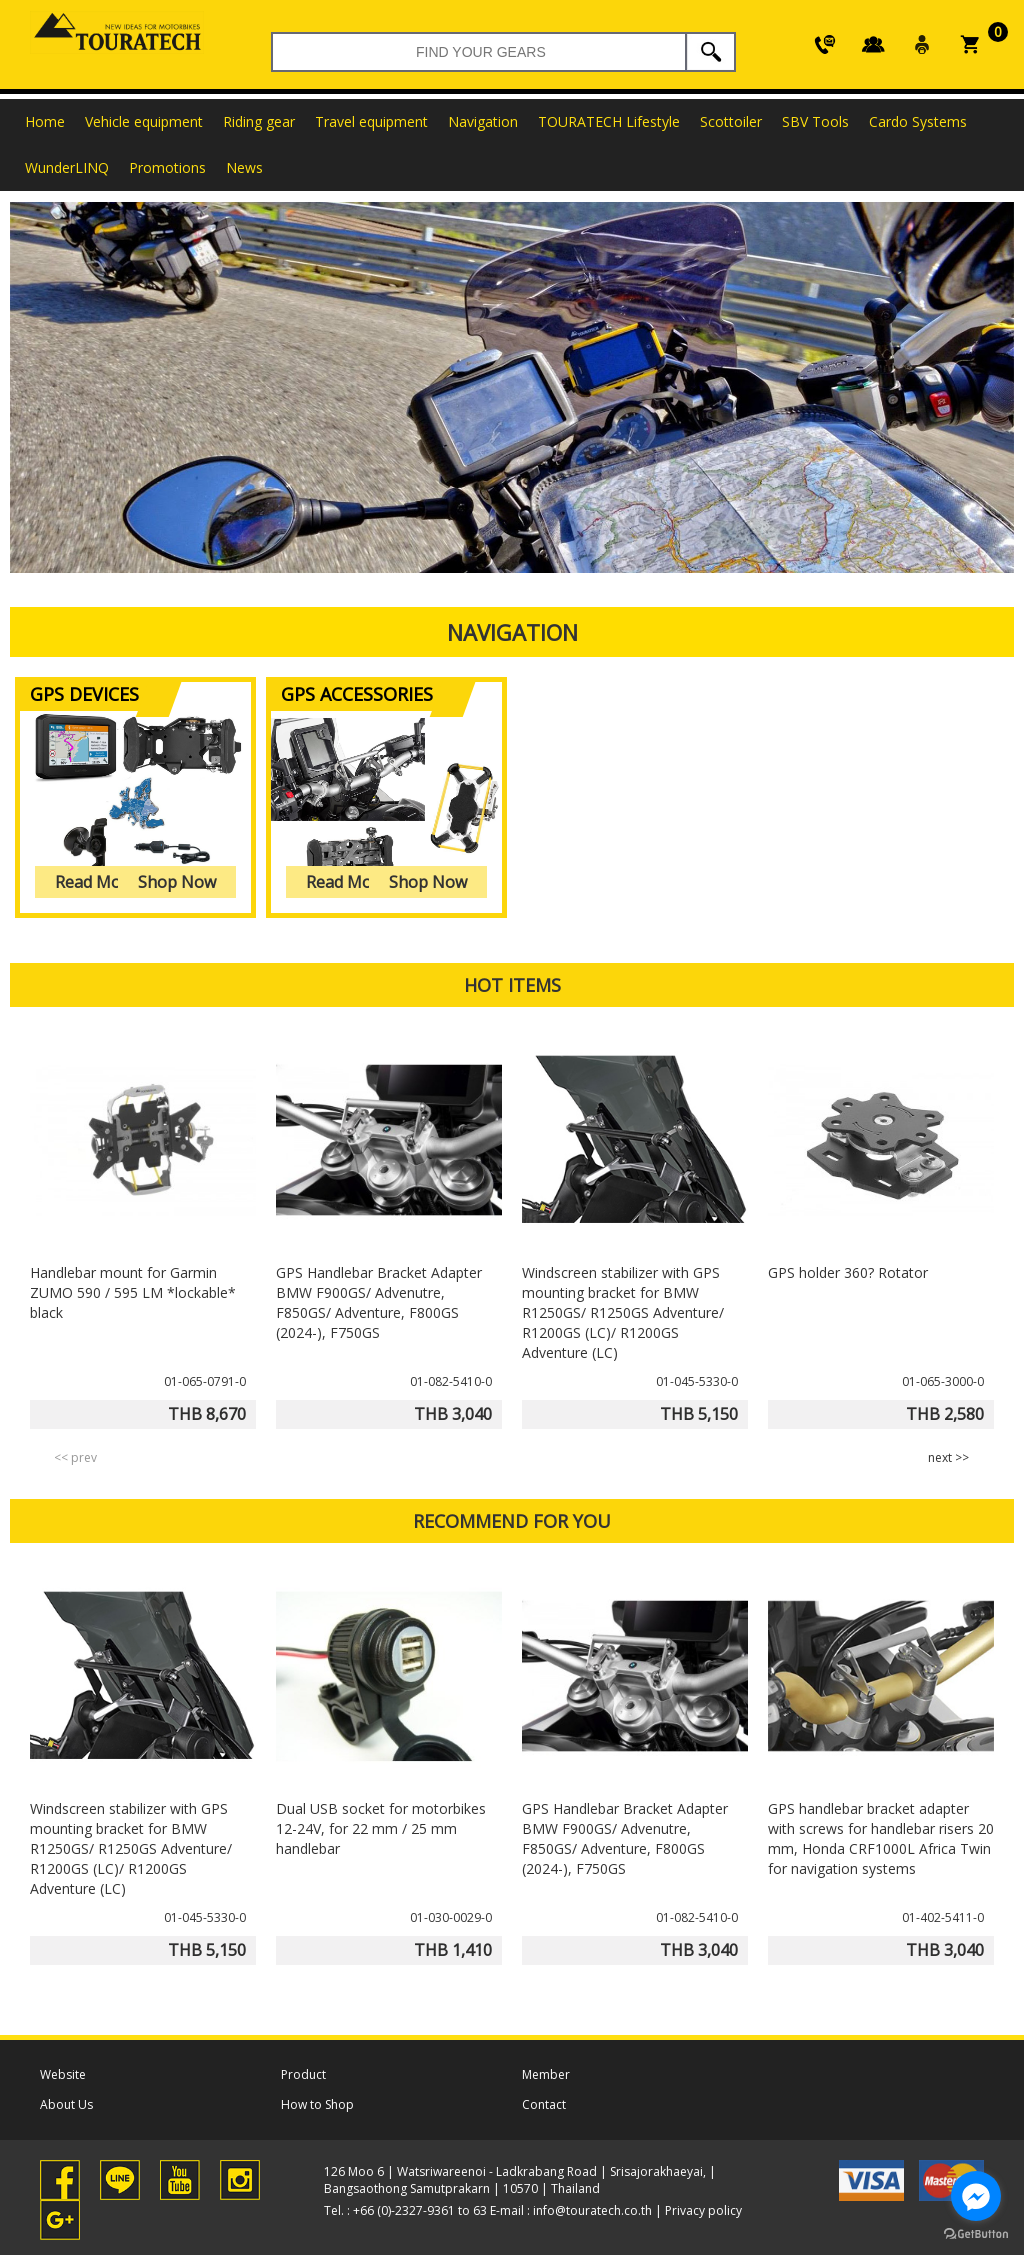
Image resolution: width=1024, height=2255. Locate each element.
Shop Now (177, 882)
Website (63, 2074)
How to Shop (317, 2104)
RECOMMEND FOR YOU (512, 1521)
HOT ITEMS (512, 985)
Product (303, 2074)
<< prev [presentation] (75, 1457)
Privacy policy (703, 2210)
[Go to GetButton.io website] (976, 2234)
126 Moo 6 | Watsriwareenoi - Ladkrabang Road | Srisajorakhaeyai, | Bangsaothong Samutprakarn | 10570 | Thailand (520, 2180)
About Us (66, 2104)
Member (546, 2074)
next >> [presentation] (948, 1457)
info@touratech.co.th (592, 2210)
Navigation (512, 632)
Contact (544, 2104)
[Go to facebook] (976, 2196)
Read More (96, 882)
